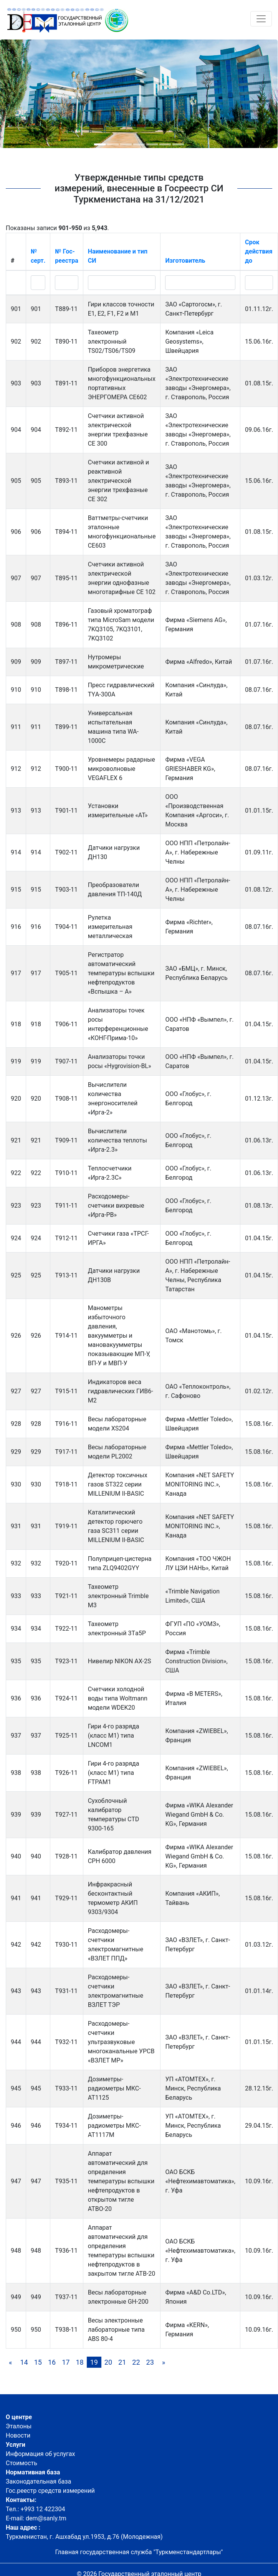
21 (122, 2362)
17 (66, 2362)
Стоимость (21, 2463)
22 (136, 2362)
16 (52, 2362)
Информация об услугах (40, 2453)
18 (79, 2362)
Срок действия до (258, 251)
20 (108, 2362)
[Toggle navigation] (261, 18)
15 (38, 2362)
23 (150, 2362)
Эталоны (18, 2426)
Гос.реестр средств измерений (50, 2490)
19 (94, 2362)
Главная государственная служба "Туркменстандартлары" (139, 2552)
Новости (18, 2435)
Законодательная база (38, 2481)
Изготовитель (185, 260)
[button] (100, 144)
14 (24, 2362)
